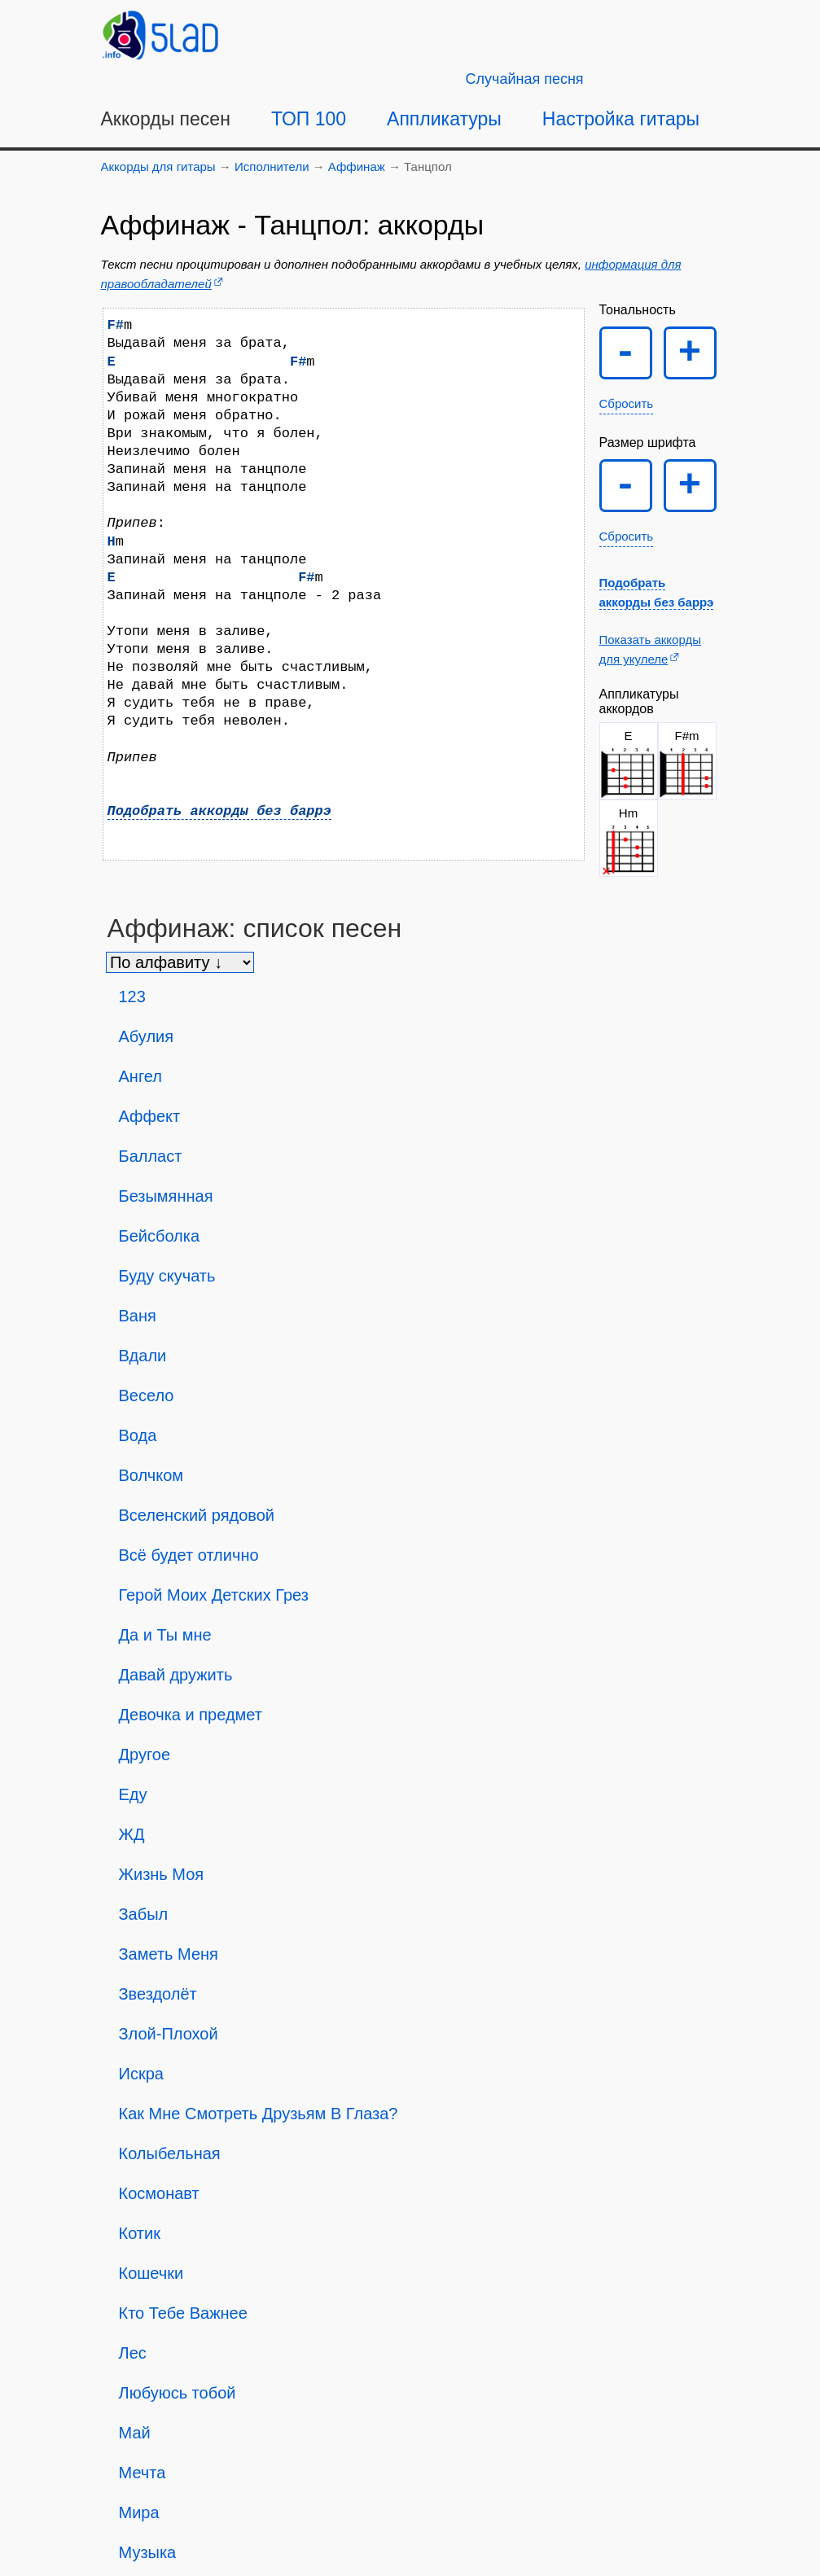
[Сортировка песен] (180, 962)
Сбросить (626, 403)
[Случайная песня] (525, 79)
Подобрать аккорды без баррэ (219, 811)
